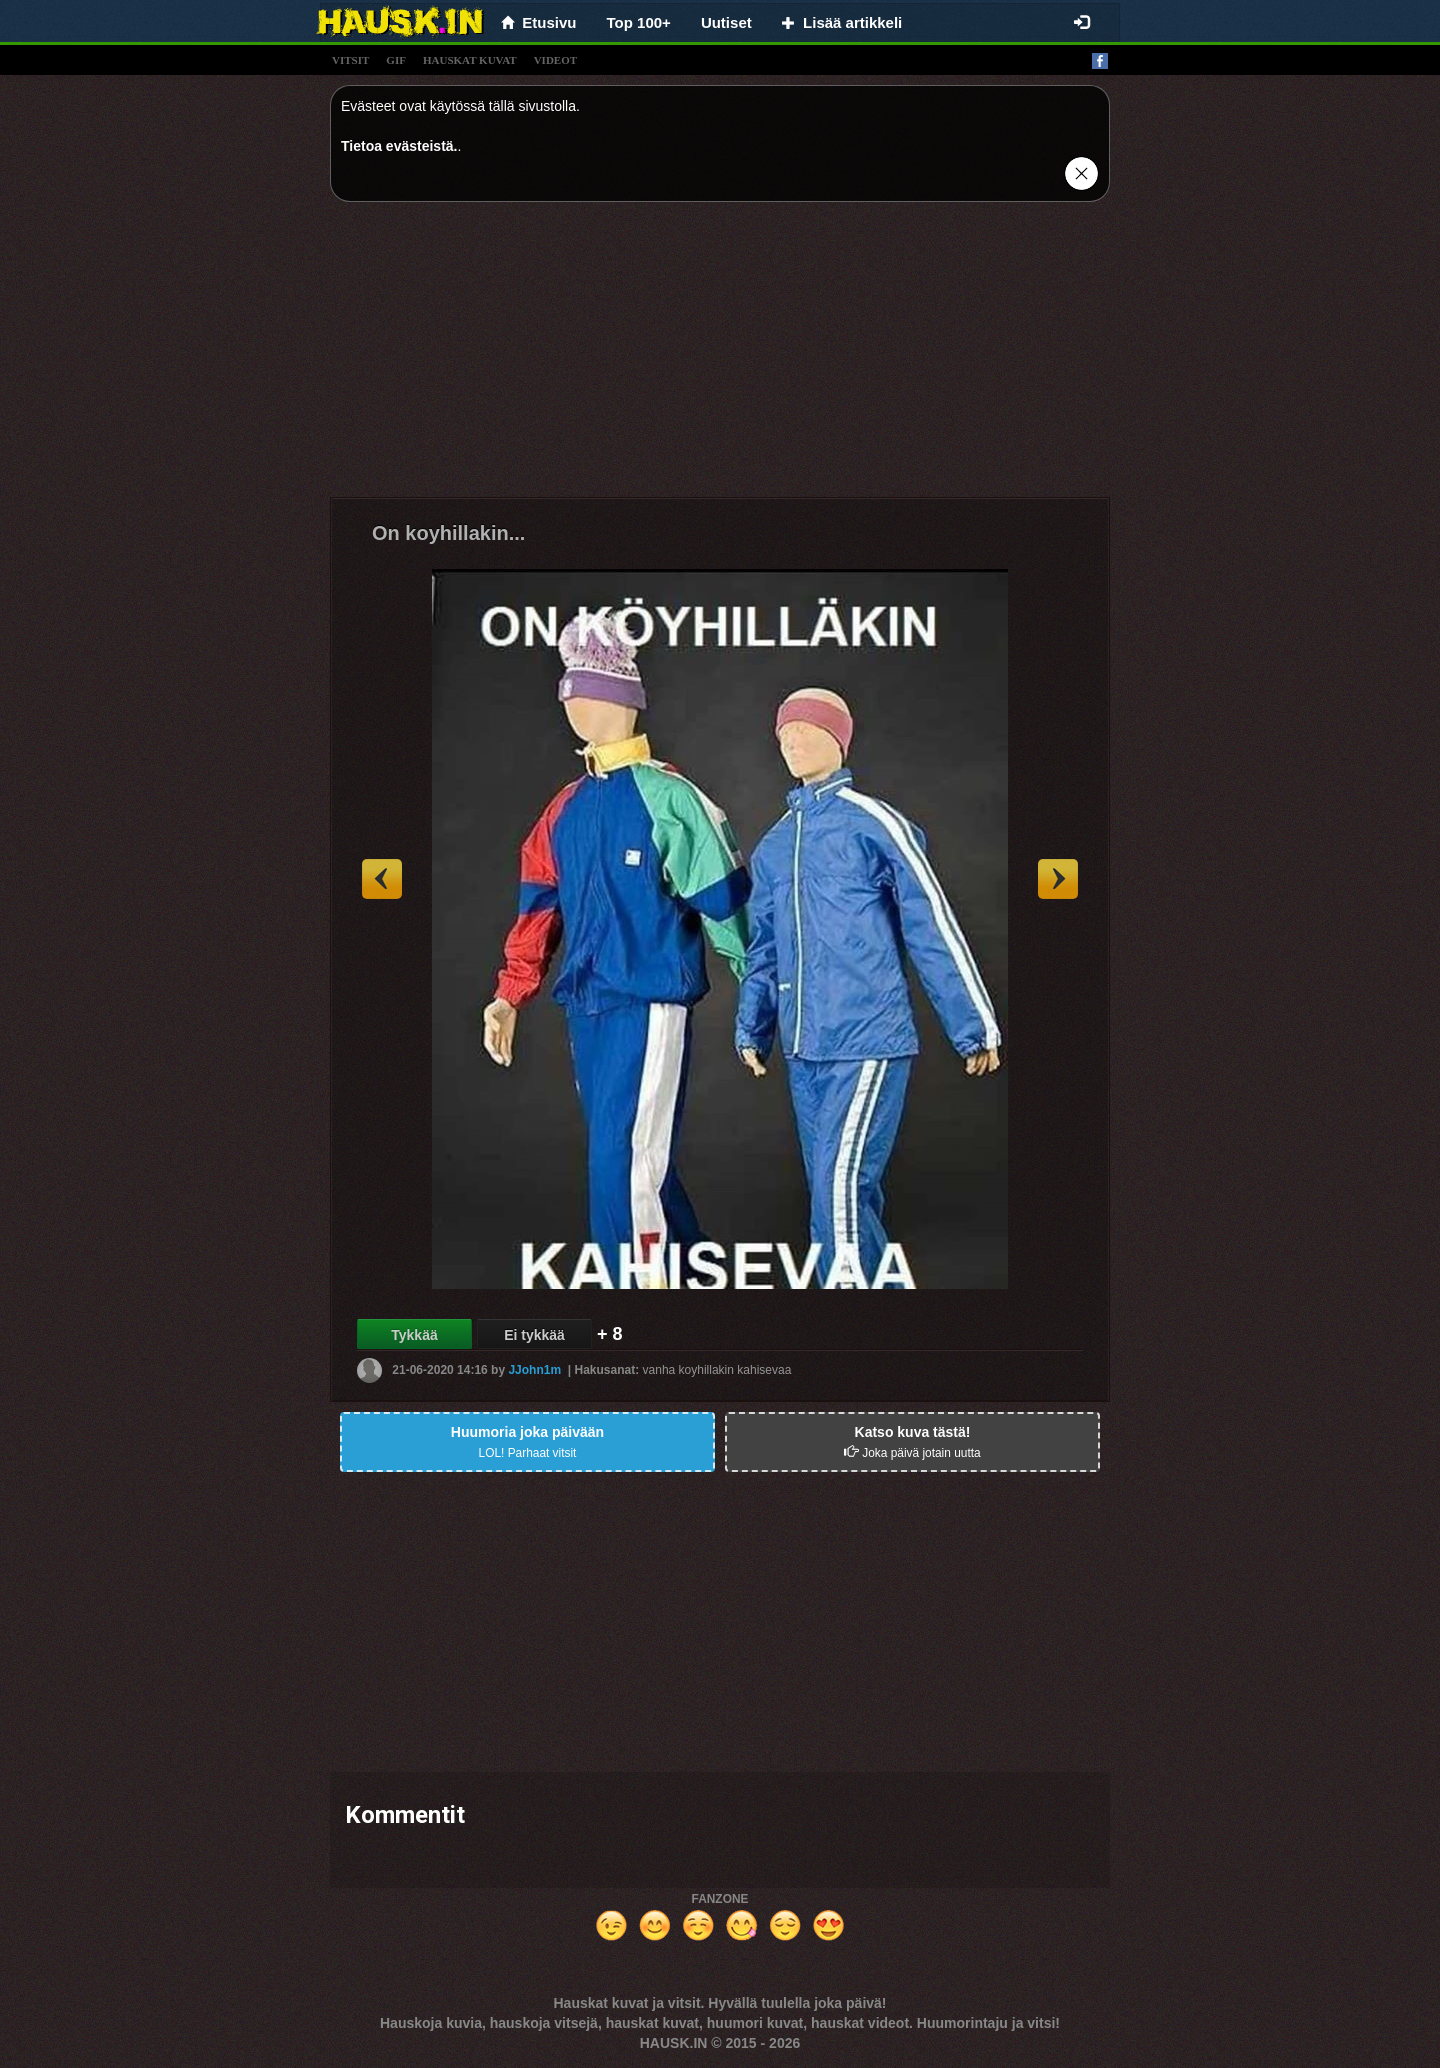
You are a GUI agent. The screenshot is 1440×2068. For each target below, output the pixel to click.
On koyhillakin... (448, 533)
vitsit (350, 60)
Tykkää (414, 1335)
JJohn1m (534, 1370)
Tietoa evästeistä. (399, 146)
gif (396, 60)
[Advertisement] (720, 357)
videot (555, 60)
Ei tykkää (534, 1335)
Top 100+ (639, 22)
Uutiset (726, 22)
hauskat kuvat (470, 60)
